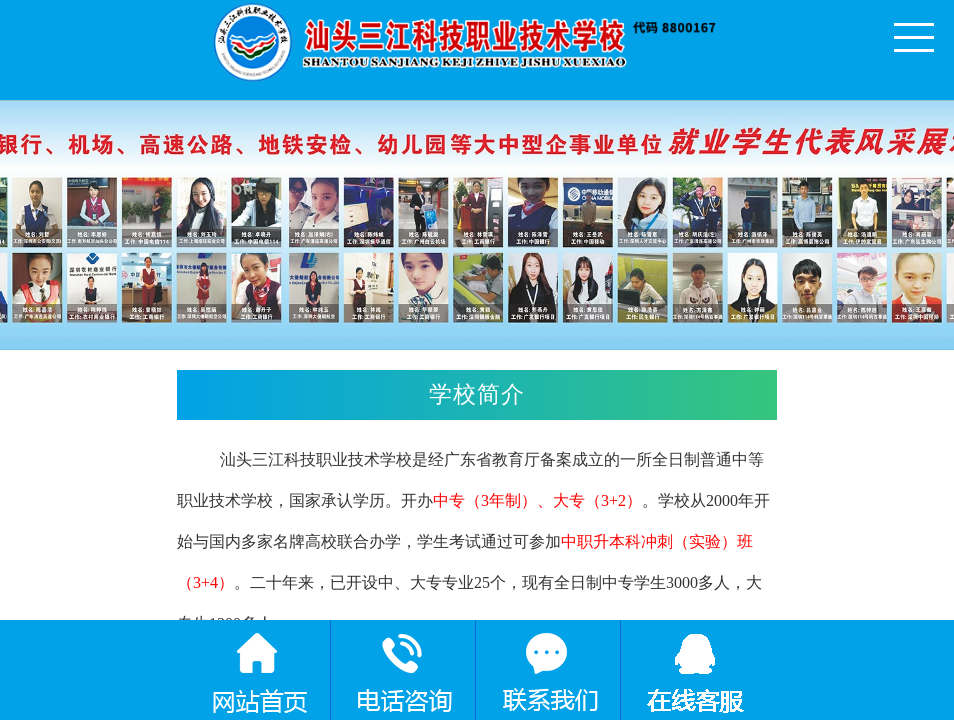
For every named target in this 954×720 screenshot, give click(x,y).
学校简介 (598, 397)
